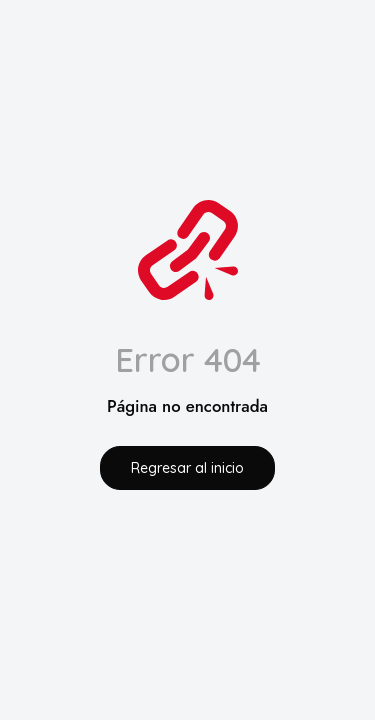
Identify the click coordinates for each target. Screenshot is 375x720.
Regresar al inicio (187, 468)
